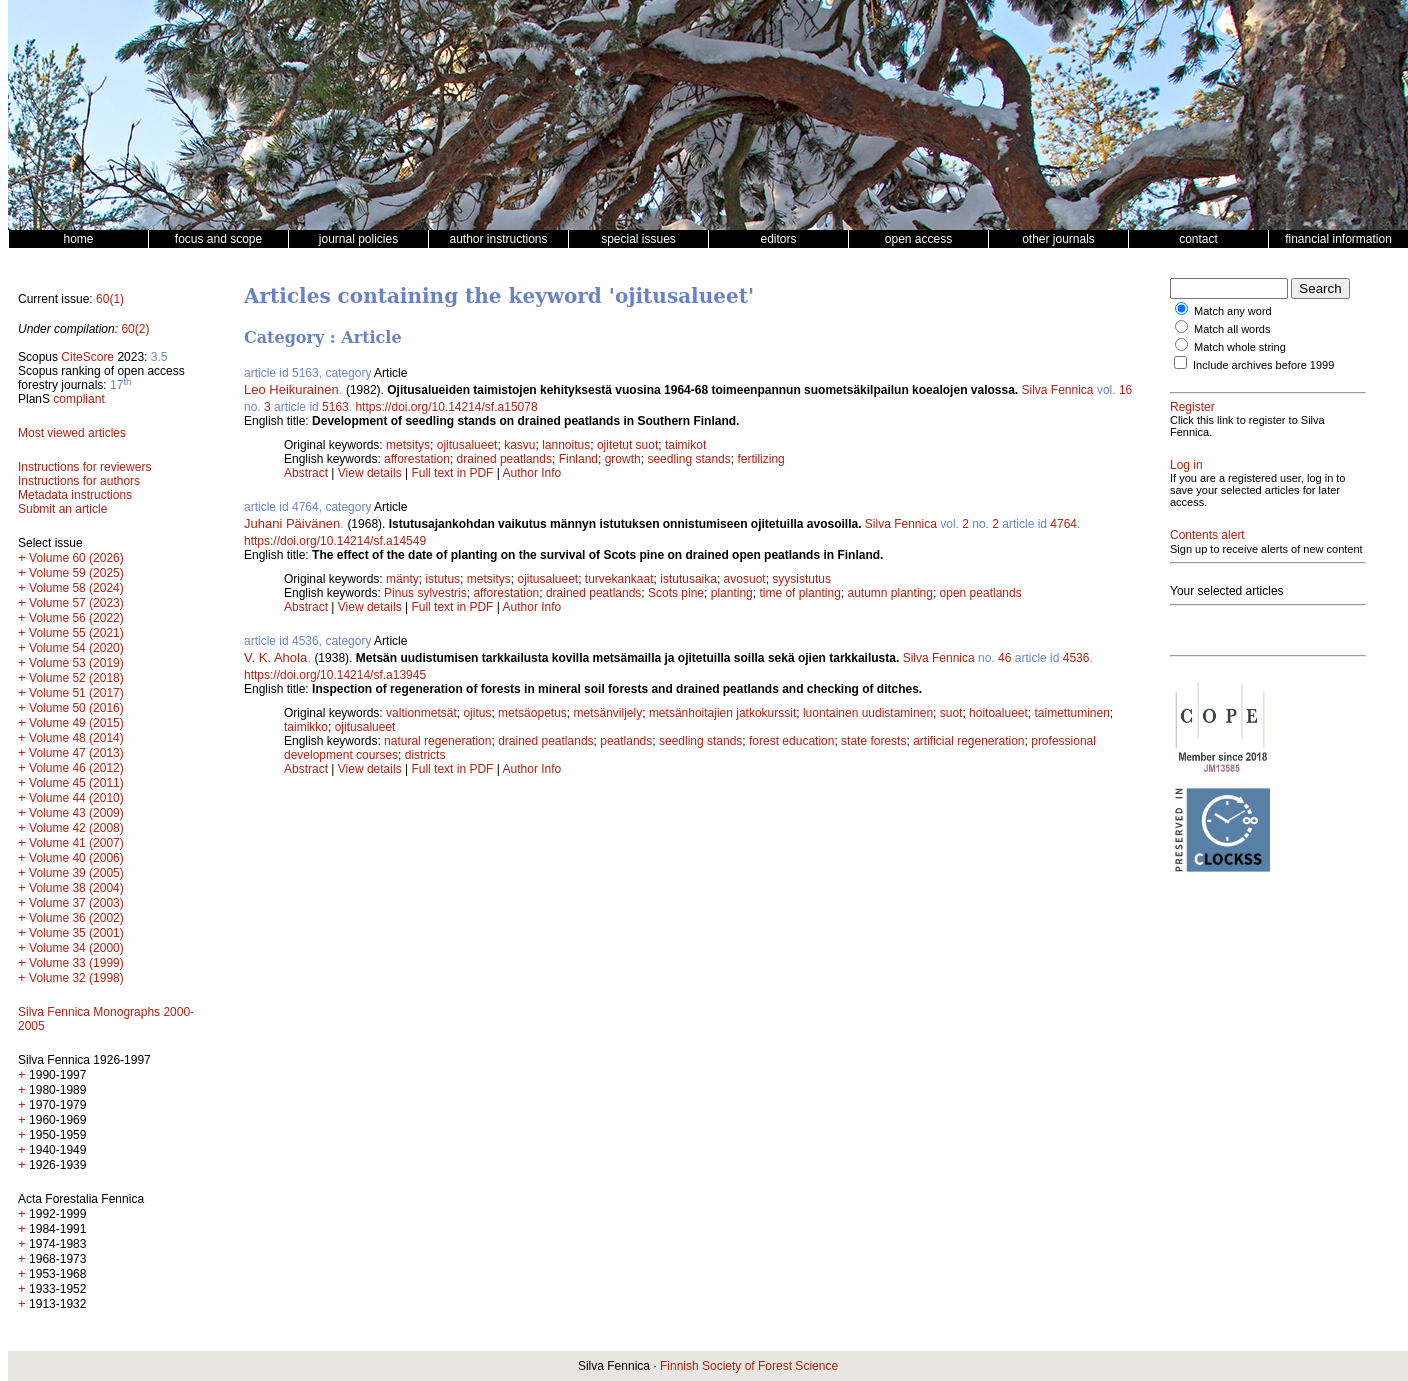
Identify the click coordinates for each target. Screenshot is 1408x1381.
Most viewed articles (72, 433)
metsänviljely (608, 713)
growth (623, 459)
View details (371, 473)
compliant (78, 399)
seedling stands (688, 459)
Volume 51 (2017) (76, 693)
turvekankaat (619, 579)
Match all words (1232, 329)
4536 (1076, 658)
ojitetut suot (627, 445)
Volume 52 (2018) (76, 678)
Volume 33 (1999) (76, 963)
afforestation (417, 459)
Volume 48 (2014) (76, 738)
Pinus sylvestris (425, 593)
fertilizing (760, 459)
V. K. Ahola (275, 657)
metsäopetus (532, 713)
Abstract (306, 473)
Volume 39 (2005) (76, 873)
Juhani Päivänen (292, 523)
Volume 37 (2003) (76, 903)
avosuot (745, 579)
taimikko (306, 727)
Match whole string (1240, 347)
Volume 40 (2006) (76, 858)
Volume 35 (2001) (76, 933)
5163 (335, 407)
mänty (402, 579)
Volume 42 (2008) (76, 828)
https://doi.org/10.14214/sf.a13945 (335, 675)
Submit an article (62, 509)
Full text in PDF (452, 473)
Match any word (1233, 311)
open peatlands (981, 593)
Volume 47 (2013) (76, 753)
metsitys (408, 445)
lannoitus (566, 445)
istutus (442, 579)
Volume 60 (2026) (76, 558)
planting (732, 593)
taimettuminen (1071, 713)
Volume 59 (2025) (76, 573)
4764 (1063, 524)
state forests (873, 741)
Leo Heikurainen (291, 389)
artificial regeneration (968, 741)
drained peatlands (504, 459)
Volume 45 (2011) (76, 783)
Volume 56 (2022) (76, 618)
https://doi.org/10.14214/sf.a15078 (446, 407)
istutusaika (688, 579)
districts (425, 755)
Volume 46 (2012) (76, 768)
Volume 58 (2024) (76, 588)
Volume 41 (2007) (76, 843)
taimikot (685, 445)
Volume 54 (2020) (76, 648)
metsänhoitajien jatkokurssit (722, 713)
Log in (1186, 465)
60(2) (135, 329)
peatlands (626, 741)
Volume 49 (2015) (76, 723)
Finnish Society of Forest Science (749, 1366)
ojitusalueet (467, 445)
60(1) (110, 299)
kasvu (519, 445)
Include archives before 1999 (1263, 365)
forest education (791, 741)
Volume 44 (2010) (76, 798)
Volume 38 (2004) (76, 888)
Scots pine (676, 593)
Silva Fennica (1058, 390)
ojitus (477, 713)
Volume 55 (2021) (76, 633)
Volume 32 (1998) (76, 978)
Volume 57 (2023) (76, 603)
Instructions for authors (79, 481)
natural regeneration (437, 741)
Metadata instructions (75, 495)
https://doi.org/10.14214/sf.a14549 (335, 541)
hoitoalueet (998, 713)
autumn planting (890, 593)
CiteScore (87, 357)
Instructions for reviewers (84, 467)
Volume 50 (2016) (76, 708)
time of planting (799, 593)
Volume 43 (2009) (76, 813)
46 (1004, 658)
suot (951, 713)
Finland (578, 459)
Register (1192, 407)
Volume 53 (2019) (76, 663)
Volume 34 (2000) (76, 948)
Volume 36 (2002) (76, 918)
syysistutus (801, 579)
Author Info (532, 473)
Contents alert (1207, 535)
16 (1125, 390)
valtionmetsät (421, 713)
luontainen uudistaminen (868, 713)
